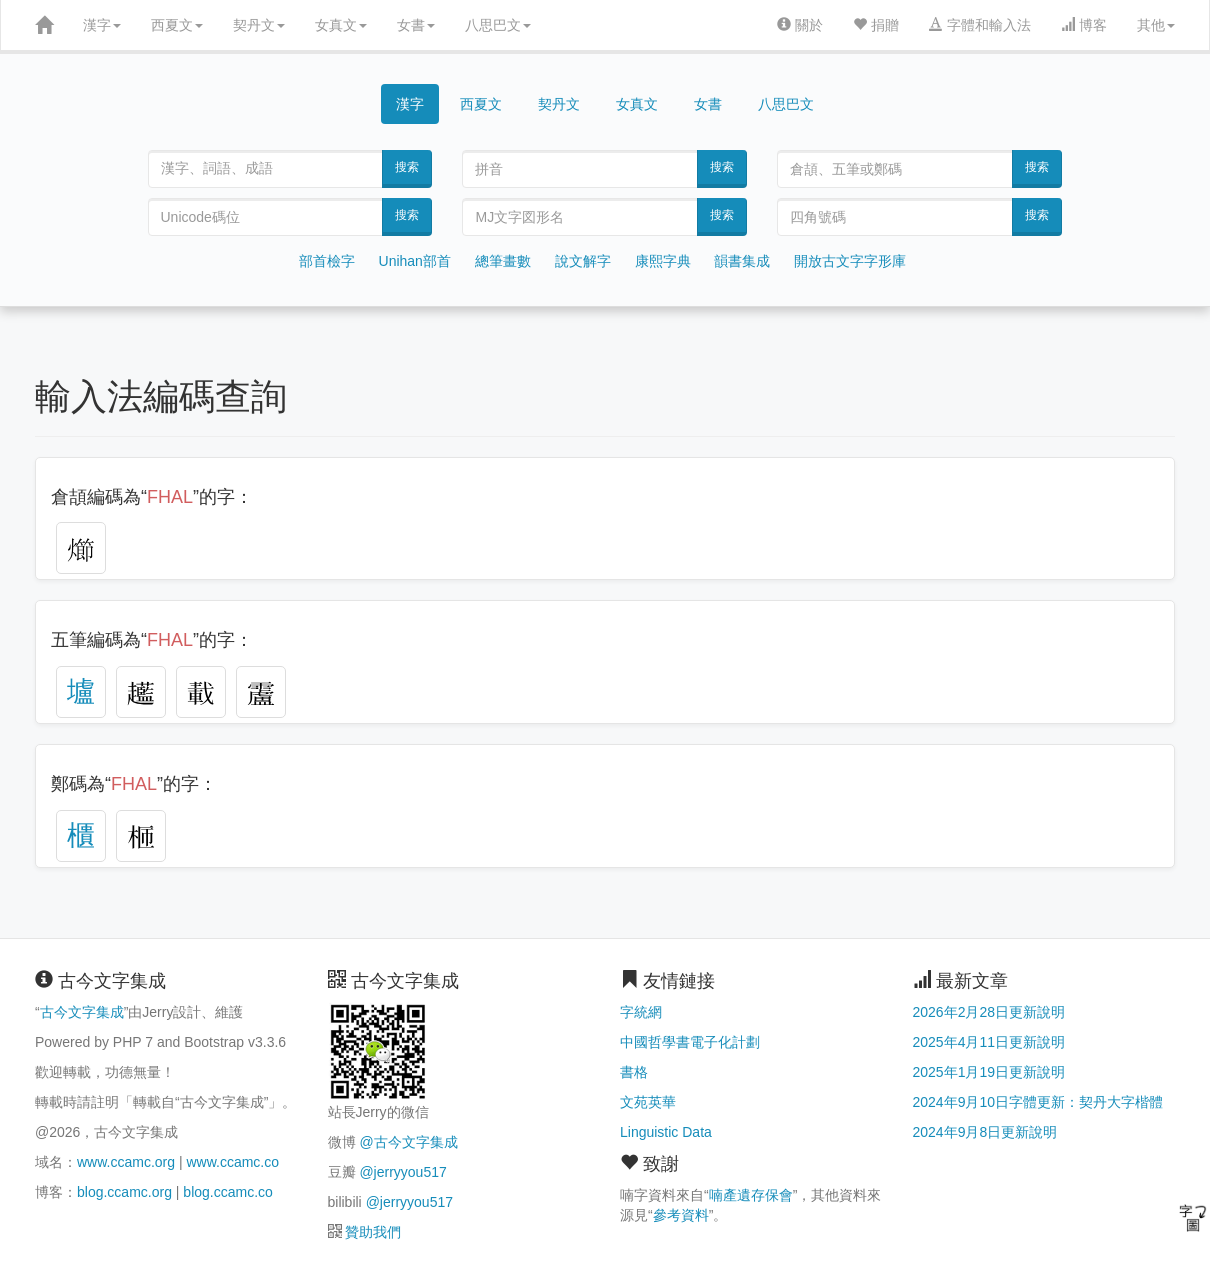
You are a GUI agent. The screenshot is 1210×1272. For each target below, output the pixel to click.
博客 (1084, 25)
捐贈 (876, 25)
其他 (1156, 25)
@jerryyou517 (402, 1172)
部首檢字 (327, 261)
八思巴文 (498, 25)
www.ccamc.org (126, 1162)
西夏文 (177, 25)
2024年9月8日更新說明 (985, 1132)
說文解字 (583, 261)
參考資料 (681, 1215)
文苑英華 (648, 1102)
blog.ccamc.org (124, 1192)
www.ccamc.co (232, 1162)
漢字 (102, 25)
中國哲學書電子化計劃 (690, 1042)
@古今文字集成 (408, 1142)
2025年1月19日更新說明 (989, 1072)
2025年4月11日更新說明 (989, 1042)
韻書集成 (742, 261)
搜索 (407, 167)
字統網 (641, 1012)
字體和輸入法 (980, 25)
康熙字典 (663, 261)
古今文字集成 (82, 1012)
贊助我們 (373, 1232)
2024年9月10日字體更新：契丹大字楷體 (1038, 1102)
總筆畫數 (503, 261)
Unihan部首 (415, 261)
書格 (634, 1072)
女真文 (341, 25)
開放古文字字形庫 (850, 261)
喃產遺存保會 (751, 1195)
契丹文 (259, 25)
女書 (416, 25)
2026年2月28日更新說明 (989, 1012)
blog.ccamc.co (227, 1192)
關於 (800, 25)
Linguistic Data (666, 1132)
